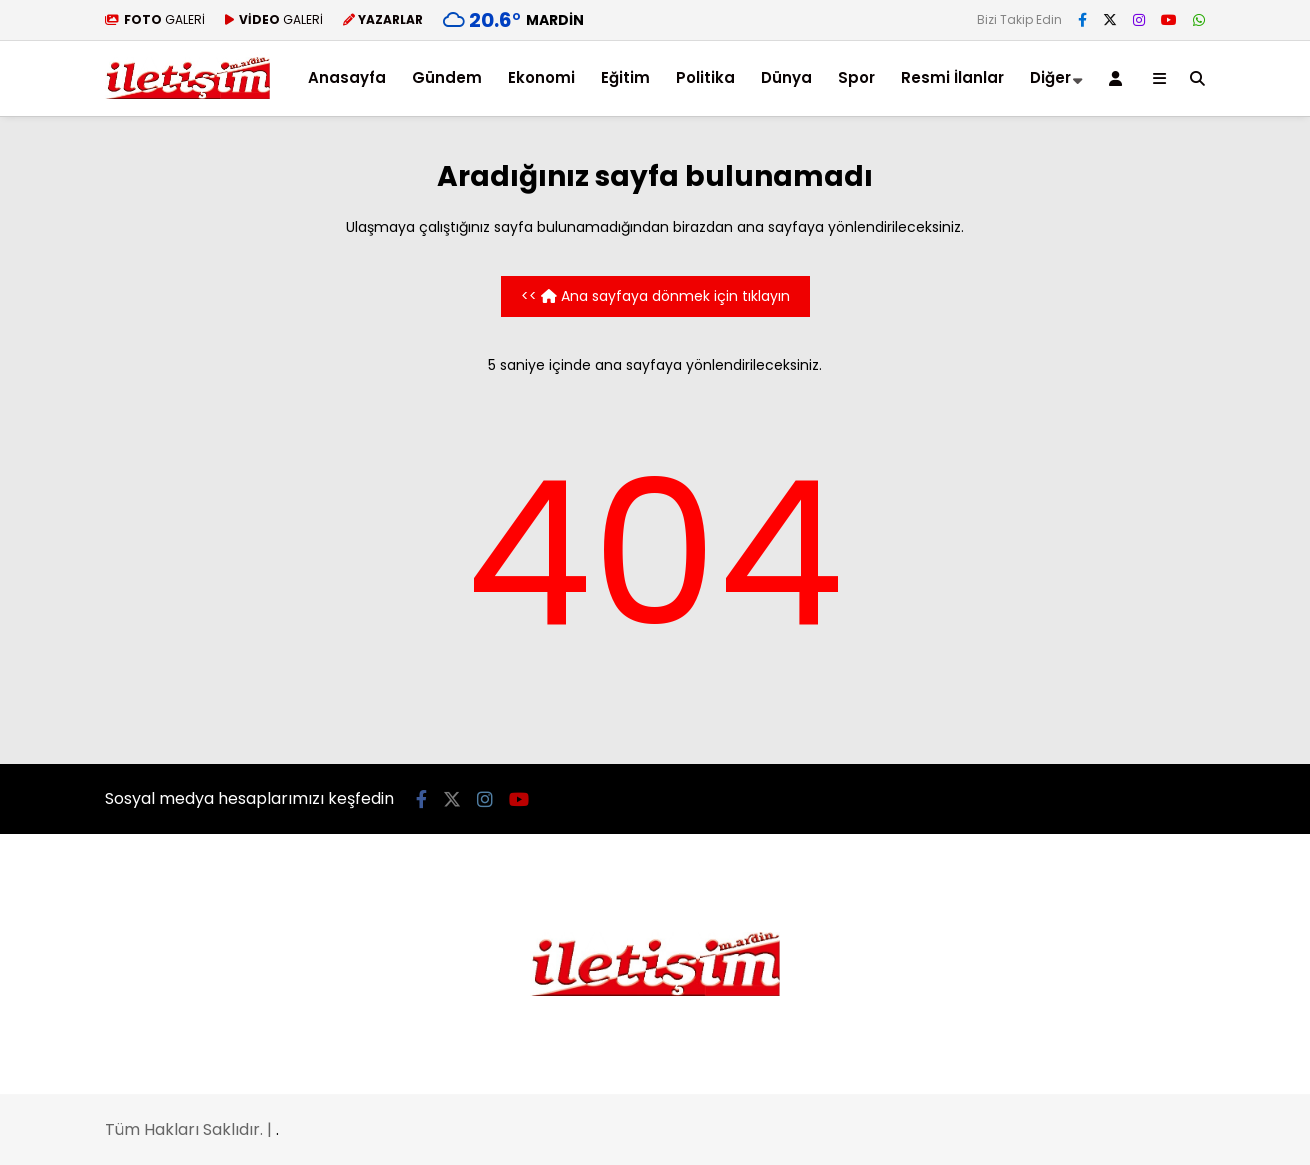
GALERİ (155, 19)
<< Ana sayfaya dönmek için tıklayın (655, 296)
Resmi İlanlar (952, 77)
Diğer (1050, 77)
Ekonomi (541, 77)
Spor (856, 77)
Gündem (447, 77)
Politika (705, 77)
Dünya (786, 77)
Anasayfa (347, 77)
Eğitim (625, 77)
